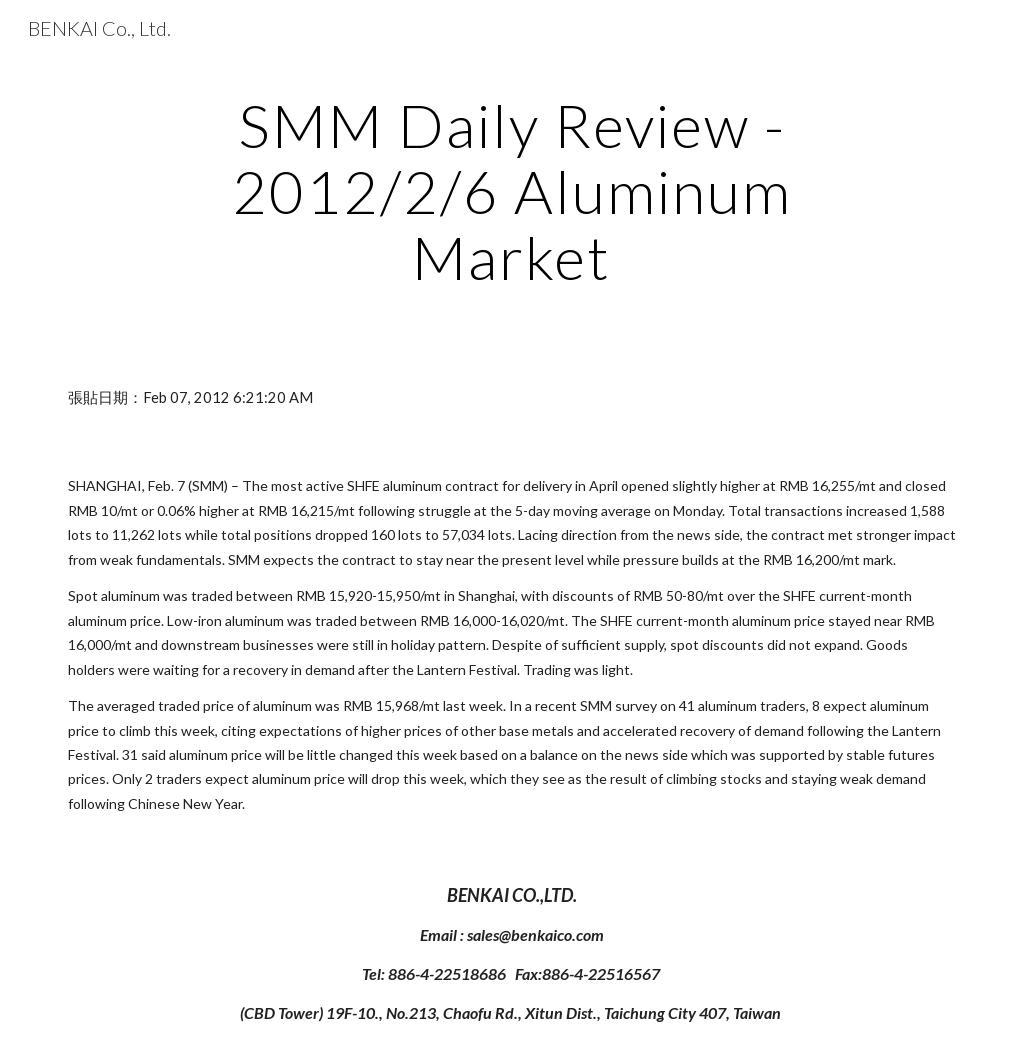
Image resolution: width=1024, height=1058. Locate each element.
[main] (511, 191)
